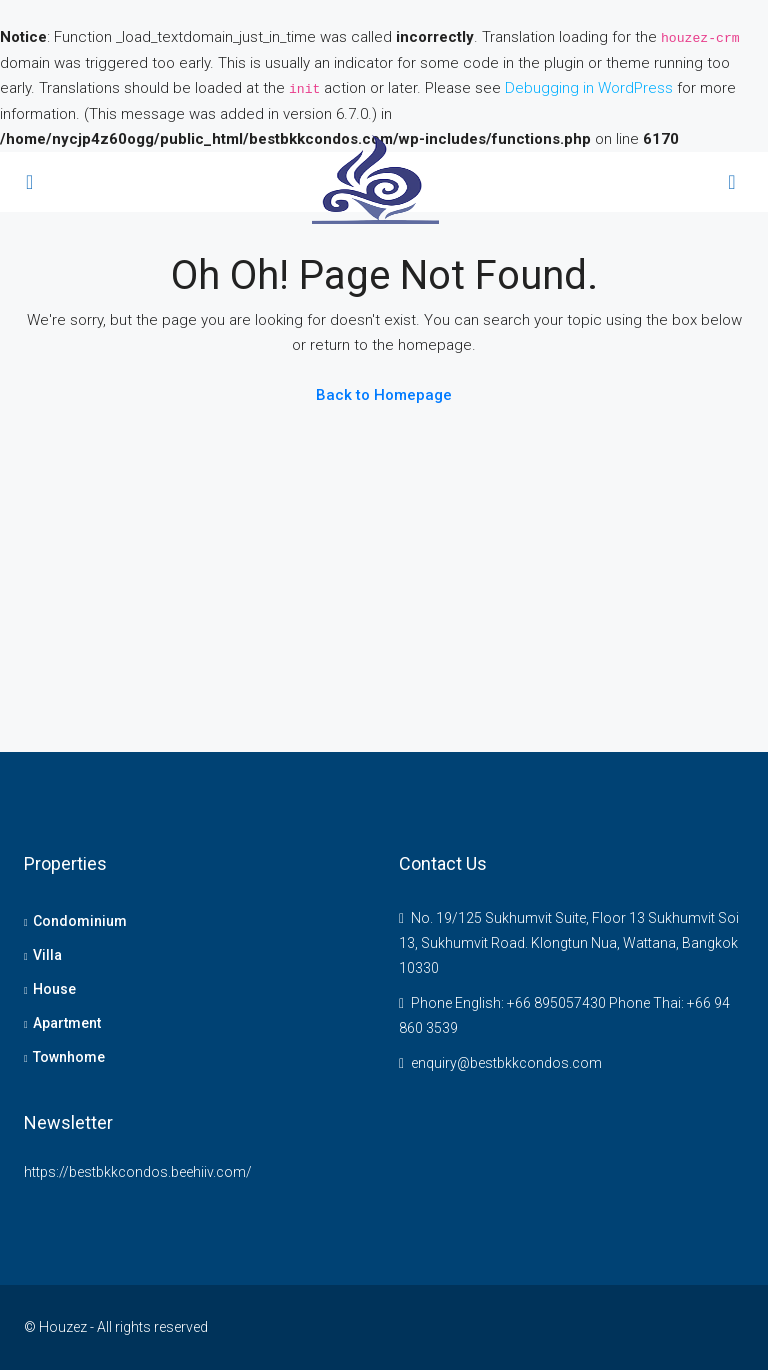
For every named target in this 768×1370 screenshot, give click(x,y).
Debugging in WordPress (589, 88)
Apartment (67, 1023)
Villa (47, 955)
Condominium (80, 921)
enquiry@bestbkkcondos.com (506, 1063)
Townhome (69, 1057)
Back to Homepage (384, 395)
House (54, 989)
